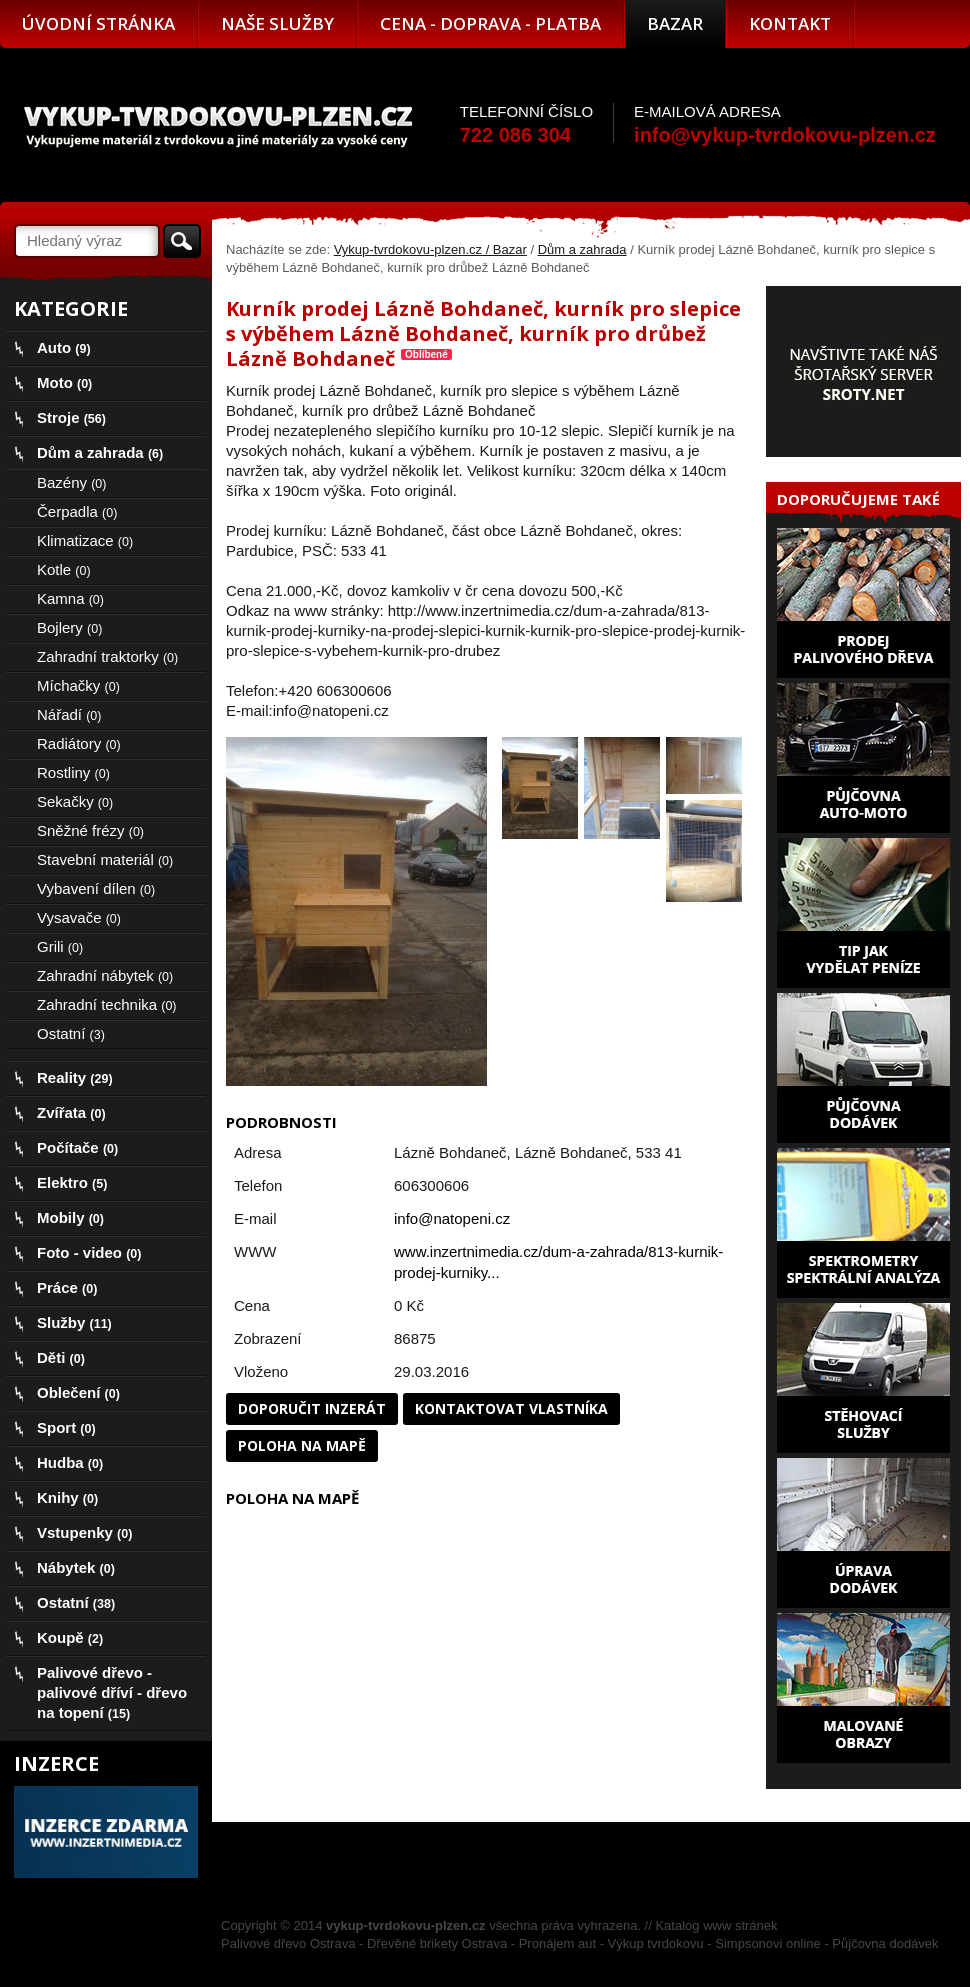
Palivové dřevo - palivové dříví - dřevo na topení (112, 1692)
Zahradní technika (107, 1004)
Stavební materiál (105, 859)
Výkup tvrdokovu (656, 1943)
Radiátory (79, 743)
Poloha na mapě (302, 1445)
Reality (75, 1077)
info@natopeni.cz (452, 1218)
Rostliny (73, 772)
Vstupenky (84, 1532)
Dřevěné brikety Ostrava (437, 1943)
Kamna (70, 598)
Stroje (71, 417)
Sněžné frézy (90, 830)
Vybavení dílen (96, 888)
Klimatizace (85, 540)
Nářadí (69, 714)
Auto (64, 347)
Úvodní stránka (98, 23)
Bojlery (69, 627)
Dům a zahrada (582, 249)
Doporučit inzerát (312, 1408)
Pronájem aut (557, 1943)
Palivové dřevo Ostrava (288, 1943)
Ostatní (71, 1033)
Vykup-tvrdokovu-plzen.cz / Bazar (430, 249)
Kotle (64, 569)
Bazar (675, 23)
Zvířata (71, 1112)
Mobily (70, 1217)
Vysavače (79, 917)
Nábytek (76, 1567)
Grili (60, 946)
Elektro (72, 1182)
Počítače (77, 1147)
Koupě (70, 1637)
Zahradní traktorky (107, 656)
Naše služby (277, 23)
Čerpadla (77, 511)
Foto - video (89, 1252)
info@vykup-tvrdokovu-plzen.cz (785, 135)
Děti (61, 1357)
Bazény (71, 482)
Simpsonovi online (768, 1943)
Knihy (67, 1497)
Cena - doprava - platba (490, 23)
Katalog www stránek (716, 1925)
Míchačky (78, 685)
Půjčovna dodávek (885, 1943)
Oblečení (78, 1392)
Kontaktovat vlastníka (511, 1408)
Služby (74, 1322)
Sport (66, 1427)
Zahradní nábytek (105, 975)
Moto (64, 382)
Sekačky (75, 801)
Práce (67, 1287)
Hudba (70, 1462)
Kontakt (790, 23)
